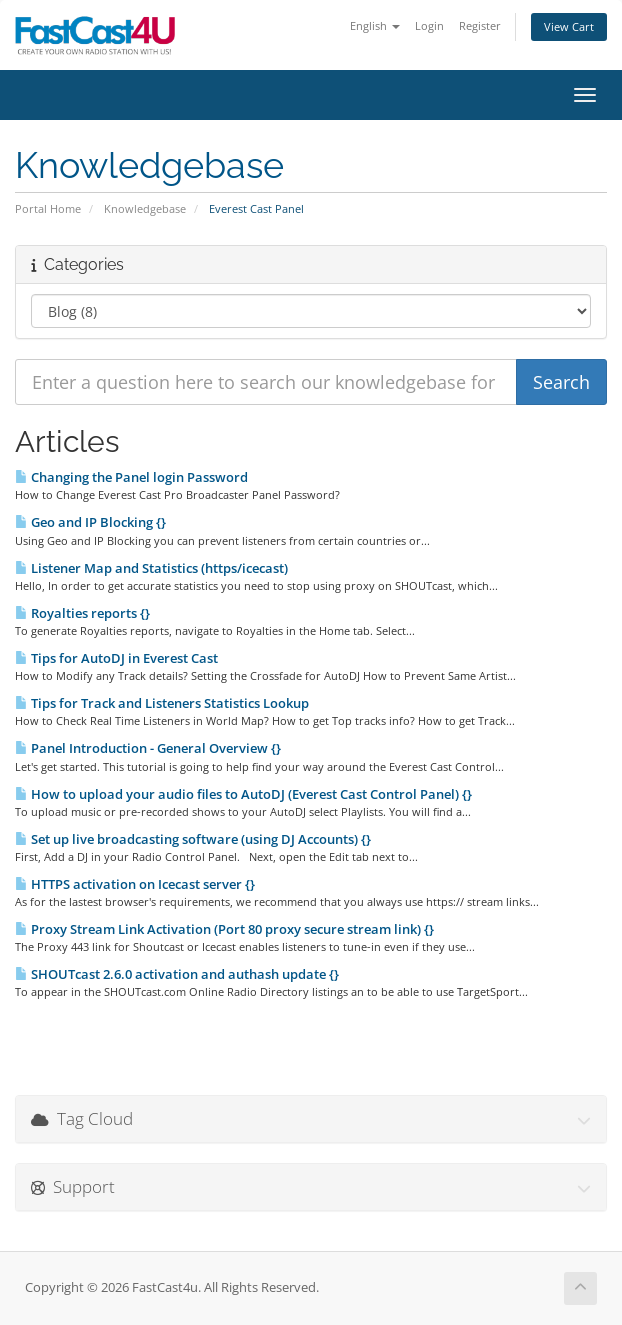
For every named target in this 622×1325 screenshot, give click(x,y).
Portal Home (48, 208)
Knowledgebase (145, 208)
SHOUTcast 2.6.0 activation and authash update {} (177, 974)
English (375, 25)
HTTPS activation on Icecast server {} (135, 884)
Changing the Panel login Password (131, 477)
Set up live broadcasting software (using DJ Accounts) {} (193, 839)
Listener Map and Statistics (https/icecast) (151, 568)
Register (480, 25)
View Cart (569, 26)
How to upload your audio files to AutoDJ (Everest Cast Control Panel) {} (243, 794)
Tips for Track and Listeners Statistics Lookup (162, 703)
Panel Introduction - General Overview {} (148, 748)
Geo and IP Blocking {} (90, 522)
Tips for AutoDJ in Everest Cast (116, 658)
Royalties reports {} (82, 613)
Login (429, 25)
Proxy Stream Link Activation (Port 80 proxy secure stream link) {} (224, 929)
